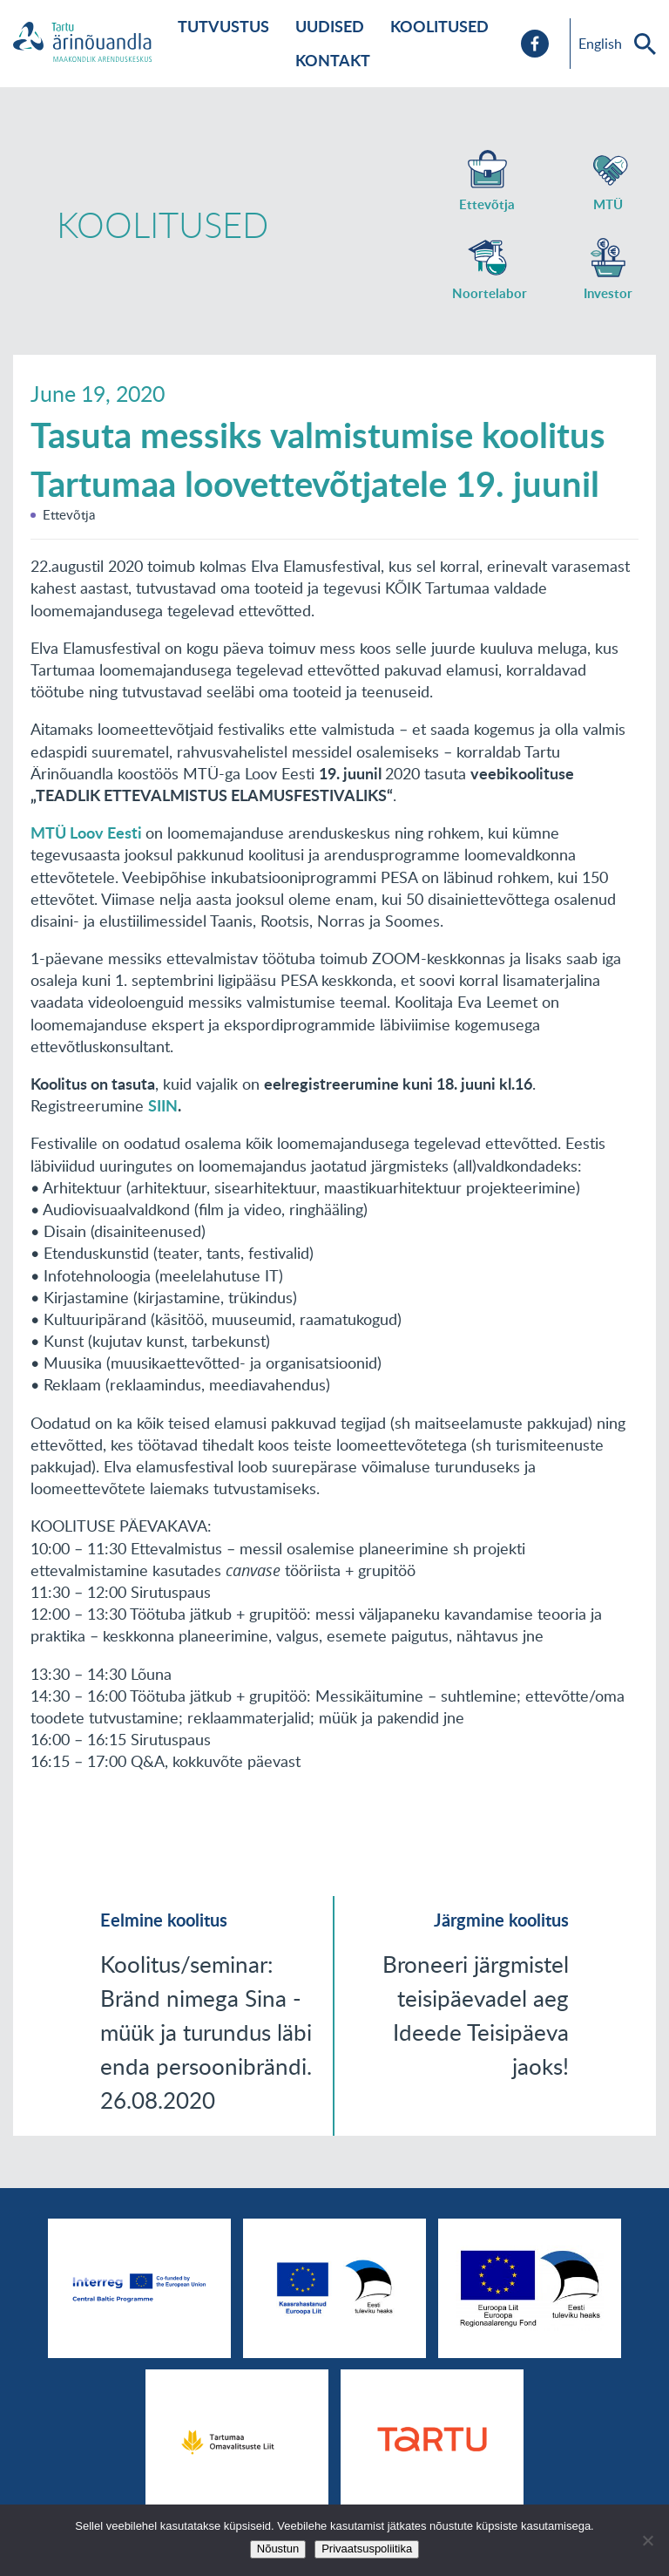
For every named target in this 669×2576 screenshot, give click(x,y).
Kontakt (332, 60)
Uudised (329, 26)
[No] (647, 2540)
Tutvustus (223, 26)
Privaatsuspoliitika (366, 2548)
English (600, 43)
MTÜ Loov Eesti (87, 832)
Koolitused (439, 26)
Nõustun (278, 2548)
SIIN (163, 1105)
